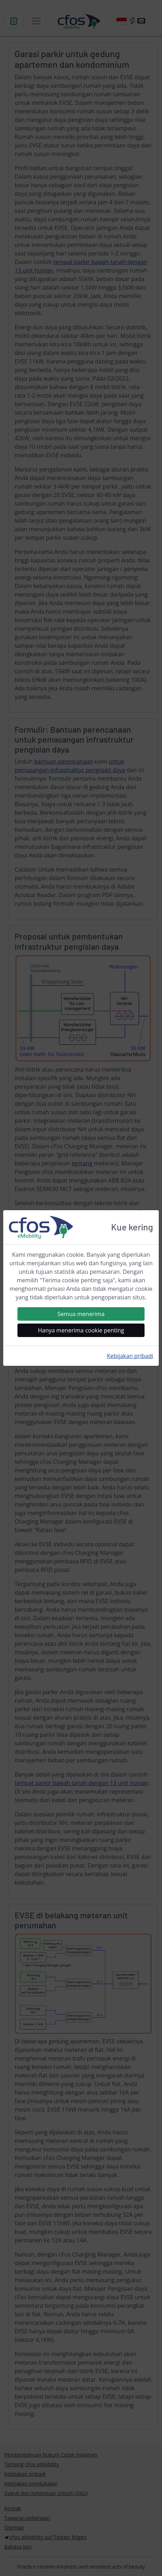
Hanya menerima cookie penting (81, 1330)
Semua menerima (80, 1314)
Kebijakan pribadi (130, 1356)
